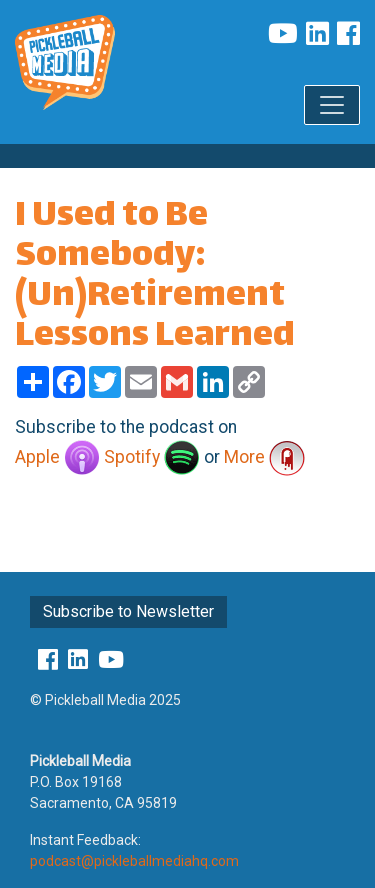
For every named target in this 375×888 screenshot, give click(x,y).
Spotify (152, 457)
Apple (57, 457)
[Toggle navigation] (332, 105)
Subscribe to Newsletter (128, 611)
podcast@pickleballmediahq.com (134, 861)
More (264, 457)
